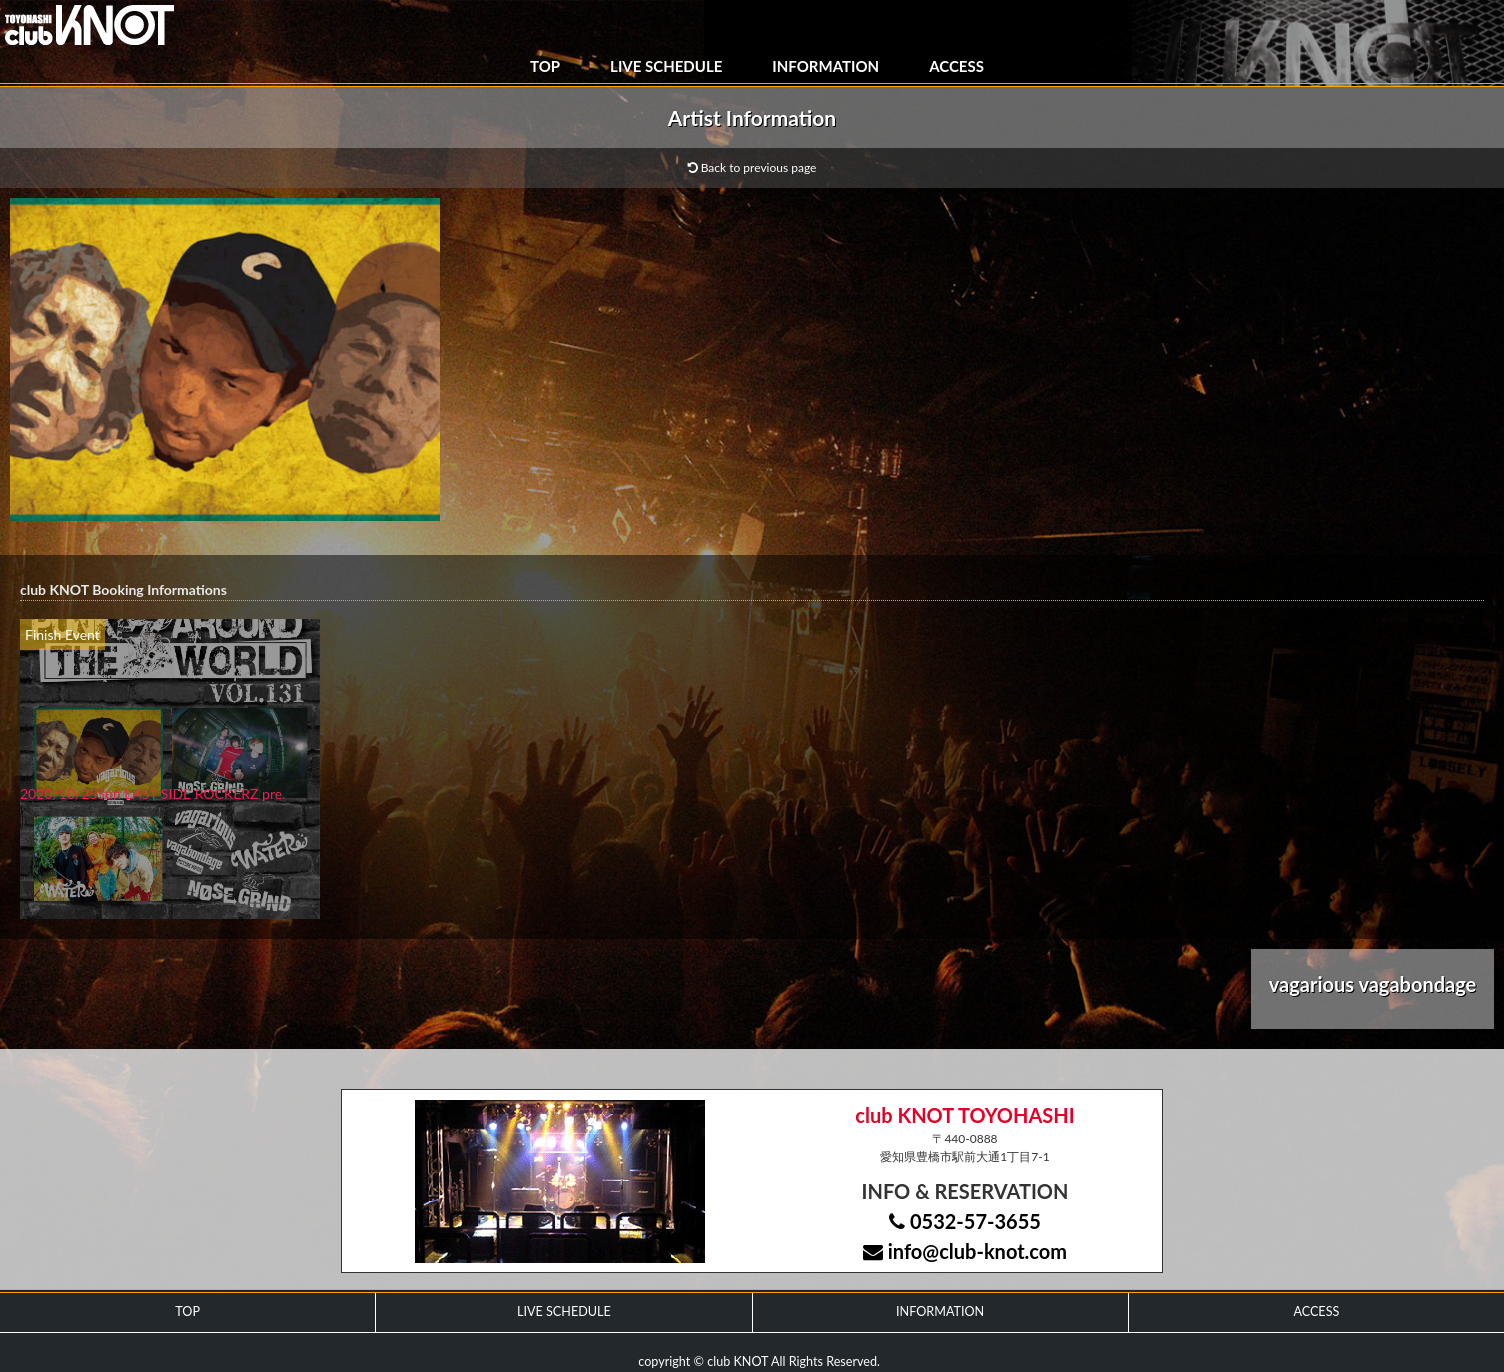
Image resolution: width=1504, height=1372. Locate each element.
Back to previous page (752, 167)
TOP (545, 66)
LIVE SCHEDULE (666, 66)
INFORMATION (825, 66)
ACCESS (956, 66)
